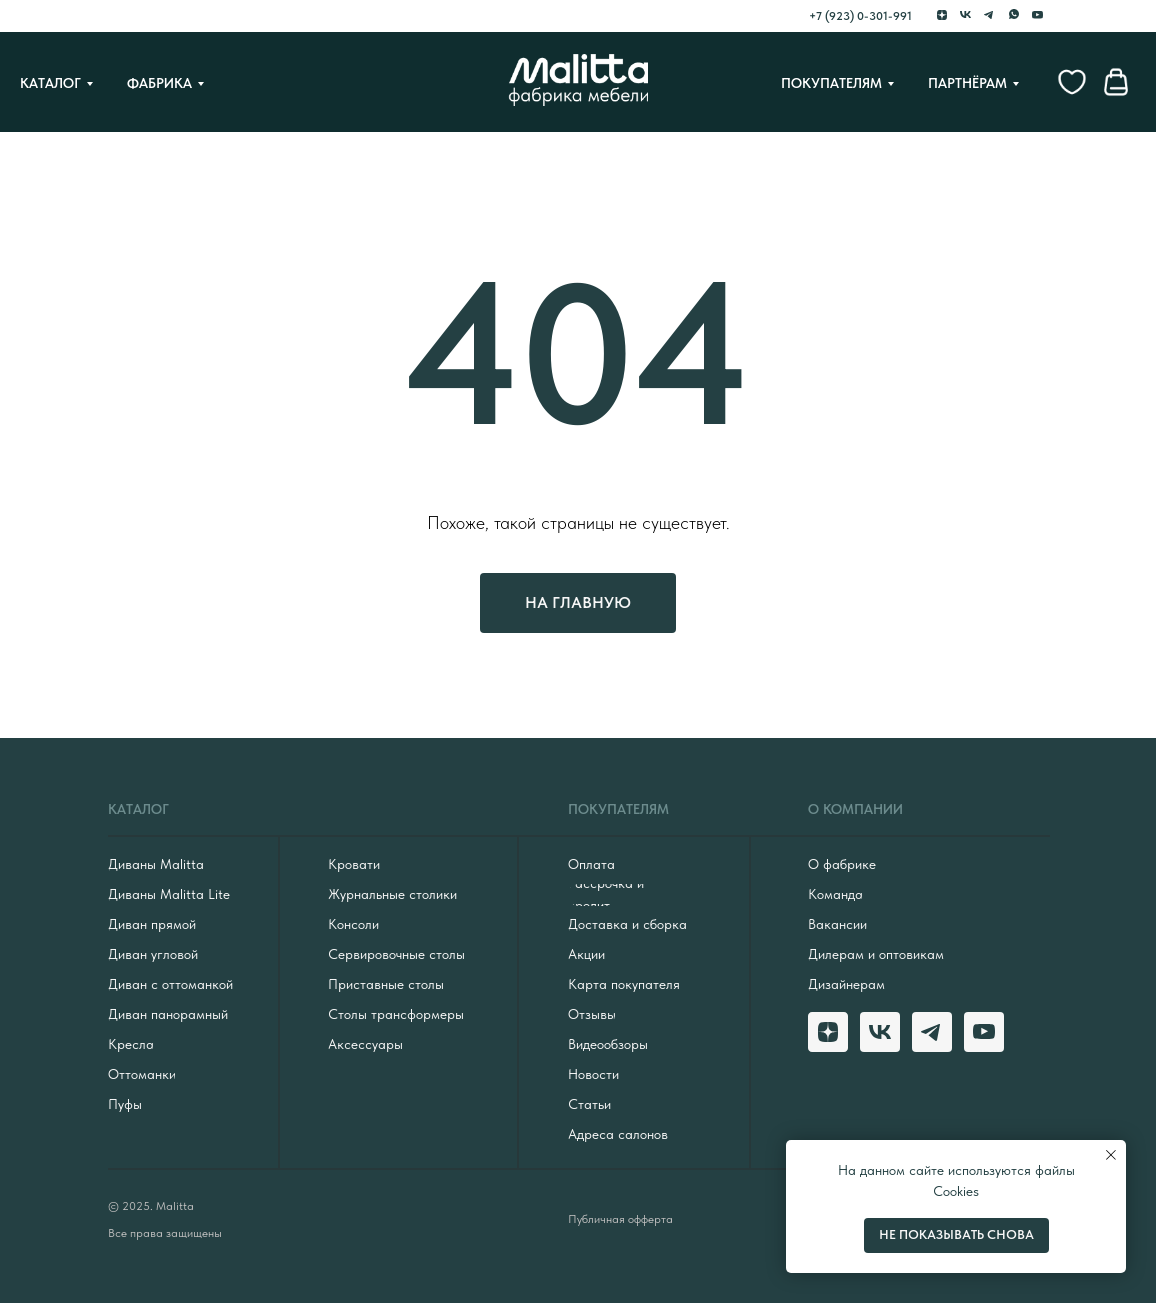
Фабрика (159, 83)
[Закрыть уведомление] (1111, 1155)
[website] (1072, 82)
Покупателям (831, 83)
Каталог (50, 83)
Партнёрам (967, 83)
